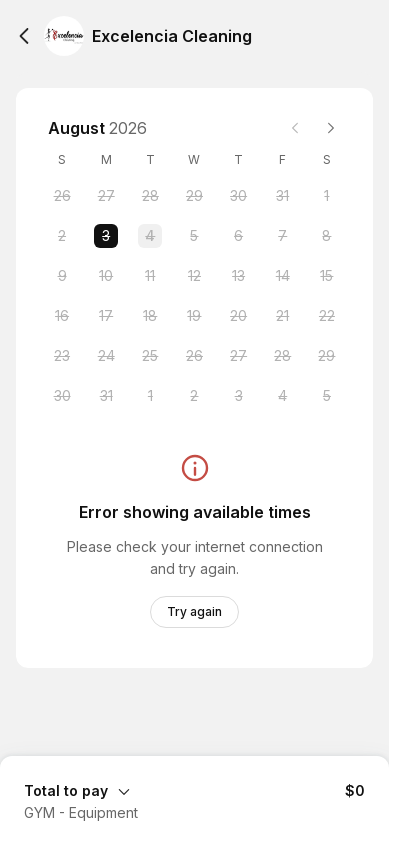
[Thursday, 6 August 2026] (239, 236)
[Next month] (331, 128)
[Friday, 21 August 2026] (283, 316)
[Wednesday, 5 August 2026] (194, 236)
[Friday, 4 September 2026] (283, 396)
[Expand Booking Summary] (194, 790)
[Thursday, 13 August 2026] (239, 276)
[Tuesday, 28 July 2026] (150, 196)
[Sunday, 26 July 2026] (62, 196)
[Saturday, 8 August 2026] (327, 236)
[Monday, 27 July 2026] (106, 196)
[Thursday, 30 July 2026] (239, 196)
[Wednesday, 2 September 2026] (194, 396)
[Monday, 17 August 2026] (106, 316)
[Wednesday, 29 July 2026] (194, 196)
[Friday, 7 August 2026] (283, 236)
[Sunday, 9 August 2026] (62, 276)
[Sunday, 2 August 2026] (62, 236)
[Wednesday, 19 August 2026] (194, 316)
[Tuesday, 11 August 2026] (150, 276)
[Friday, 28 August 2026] (283, 356)
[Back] (24, 36)
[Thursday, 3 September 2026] (239, 396)
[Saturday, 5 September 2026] (327, 396)
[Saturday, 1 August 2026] (327, 196)
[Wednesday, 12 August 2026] (194, 276)
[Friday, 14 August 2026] (283, 276)
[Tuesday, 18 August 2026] (150, 316)
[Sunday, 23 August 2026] (62, 356)
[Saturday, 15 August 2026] (327, 276)
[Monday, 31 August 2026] (106, 396)
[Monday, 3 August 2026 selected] (106, 236)
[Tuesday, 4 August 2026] (150, 236)
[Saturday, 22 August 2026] (327, 316)
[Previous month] (295, 128)
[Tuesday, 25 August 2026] (150, 356)
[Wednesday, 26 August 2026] (194, 356)
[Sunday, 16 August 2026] (62, 316)
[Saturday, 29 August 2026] (327, 356)
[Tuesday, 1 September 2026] (150, 396)
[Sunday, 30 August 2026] (62, 396)
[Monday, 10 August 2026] (106, 276)
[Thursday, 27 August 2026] (239, 356)
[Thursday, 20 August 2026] (239, 316)
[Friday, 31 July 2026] (283, 196)
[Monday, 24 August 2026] (106, 356)
